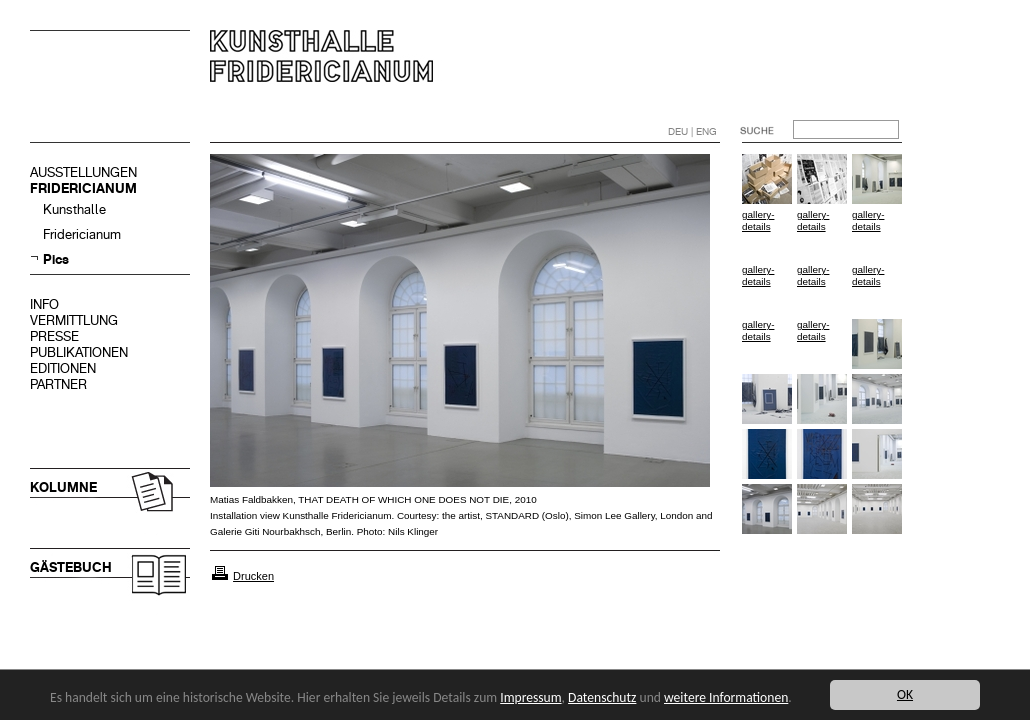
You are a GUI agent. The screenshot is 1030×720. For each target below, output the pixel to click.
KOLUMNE (63, 487)
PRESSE (54, 336)
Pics (56, 259)
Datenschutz (602, 697)
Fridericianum (82, 234)
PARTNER (58, 384)
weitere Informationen (726, 697)
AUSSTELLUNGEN (83, 172)
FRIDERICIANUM (83, 188)
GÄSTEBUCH (71, 567)
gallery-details (758, 220)
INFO (44, 304)
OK (905, 694)
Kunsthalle (74, 209)
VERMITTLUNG (74, 320)
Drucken (253, 576)
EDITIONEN (63, 368)
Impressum (530, 697)
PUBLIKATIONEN (79, 352)
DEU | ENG (692, 131)
